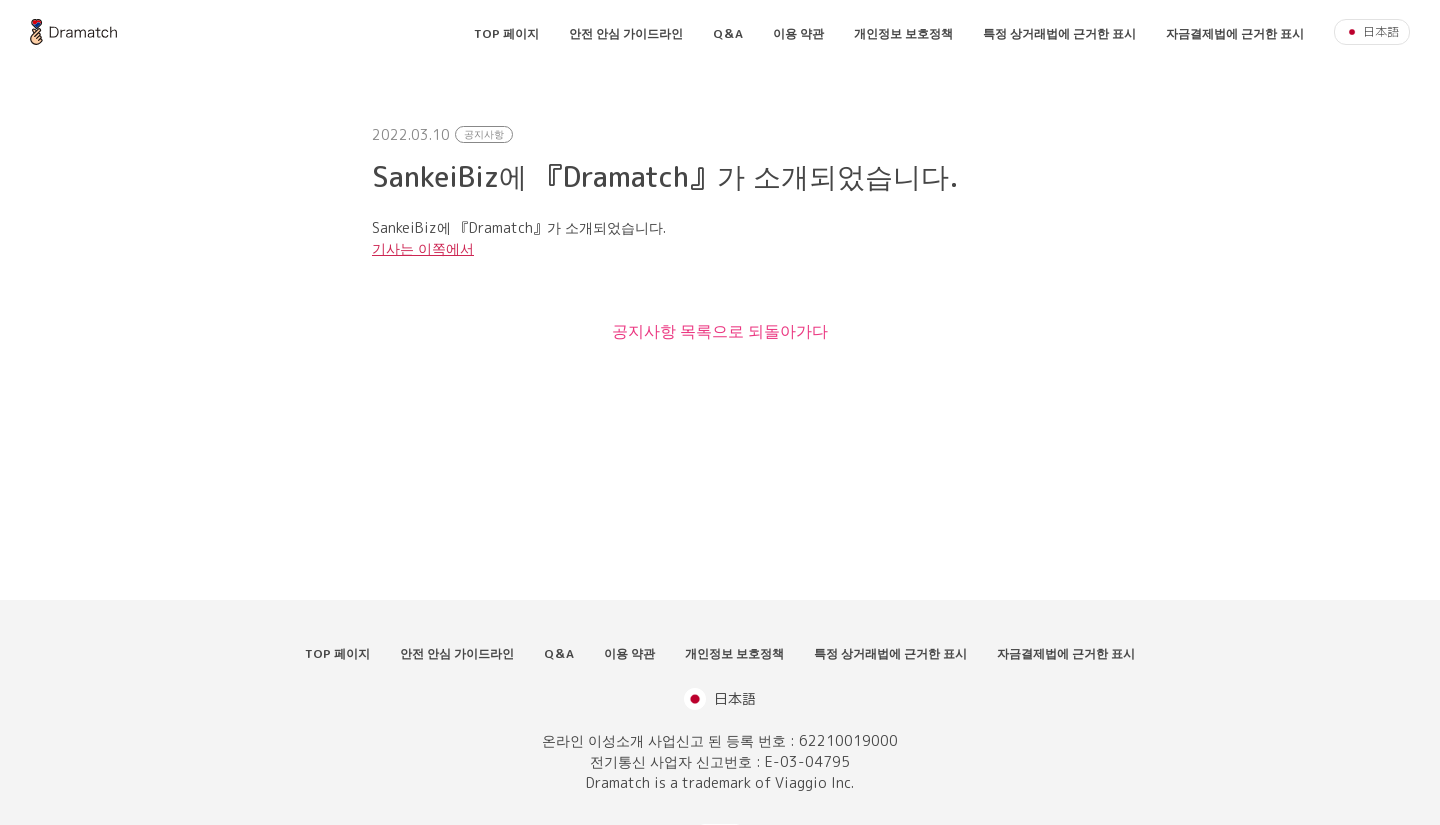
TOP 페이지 (506, 33)
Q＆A (728, 33)
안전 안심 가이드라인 (626, 33)
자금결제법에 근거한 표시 (1235, 33)
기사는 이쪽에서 (423, 248)
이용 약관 (798, 33)
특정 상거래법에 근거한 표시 (1059, 33)
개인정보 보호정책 (903, 33)
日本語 (1372, 31)
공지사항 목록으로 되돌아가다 (720, 331)
